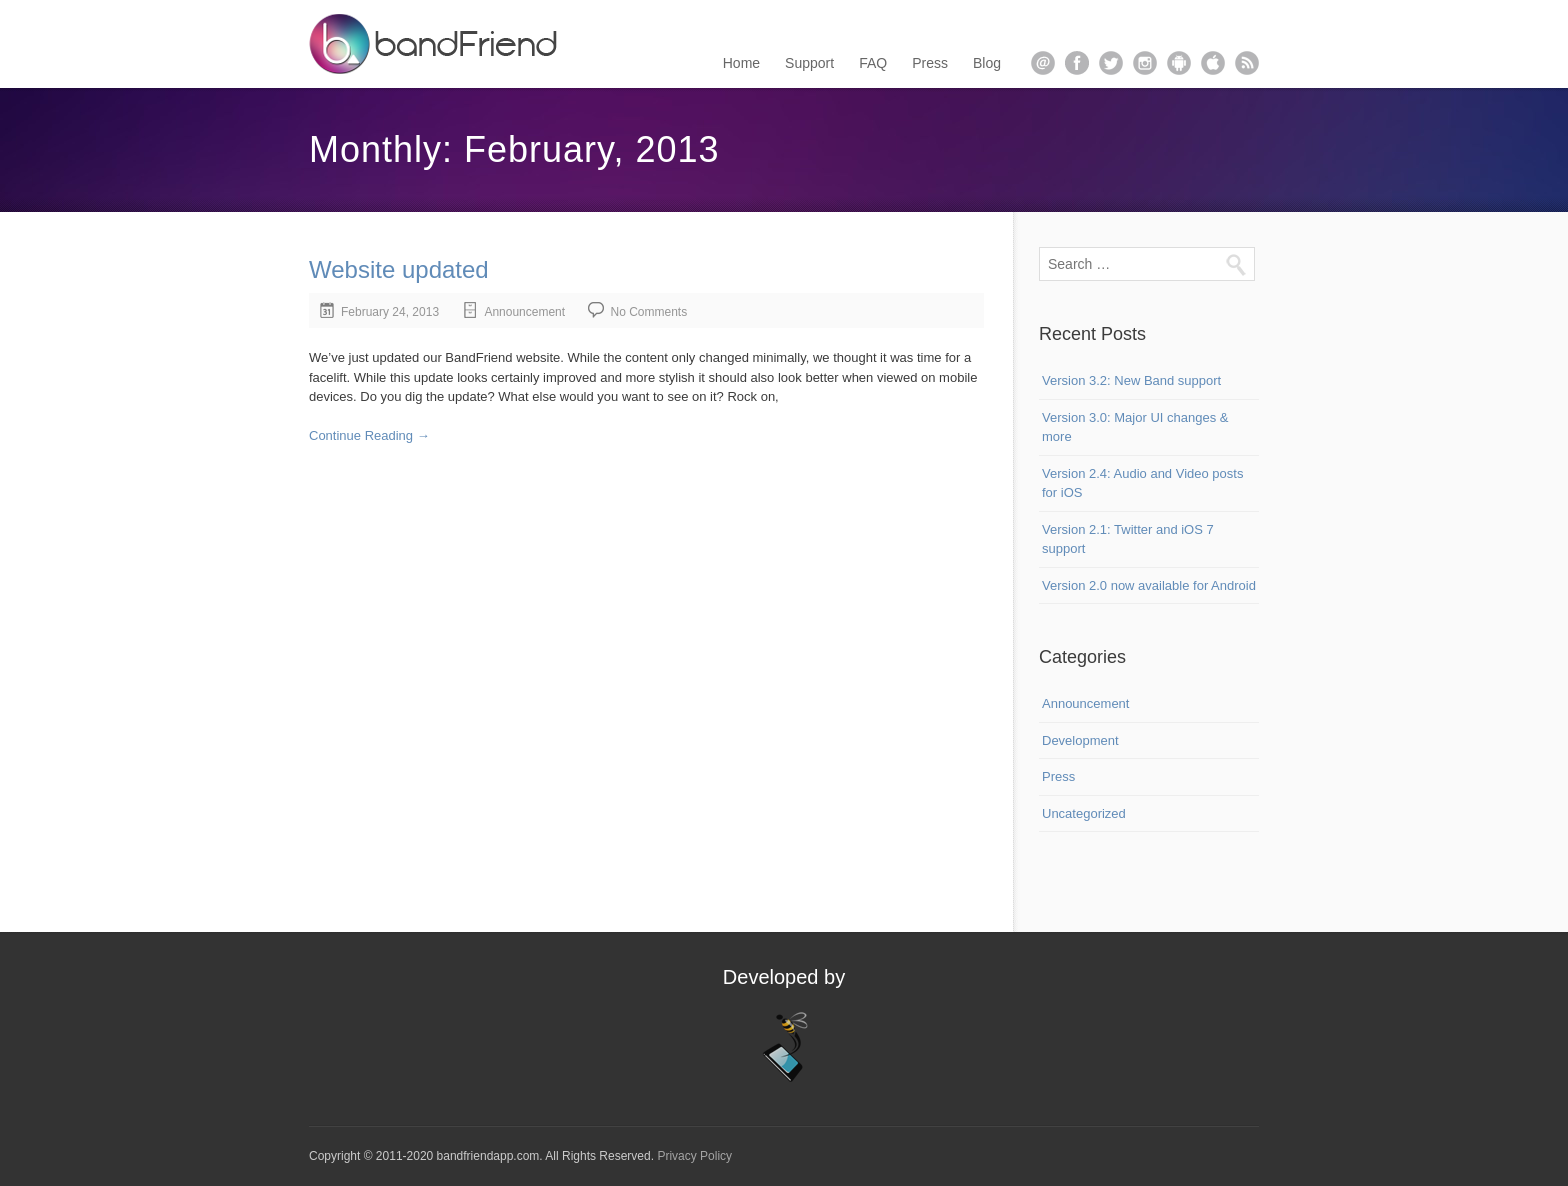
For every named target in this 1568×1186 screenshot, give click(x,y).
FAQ (873, 63)
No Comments (648, 312)
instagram (1145, 63)
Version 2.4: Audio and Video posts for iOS (1142, 483)
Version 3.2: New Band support (1131, 380)
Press (930, 63)
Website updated (399, 269)
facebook (1077, 63)
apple (1213, 63)
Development (1080, 740)
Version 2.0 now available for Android (1149, 585)
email (1043, 63)
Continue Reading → (369, 435)
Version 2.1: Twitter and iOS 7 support (1128, 539)
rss (1247, 63)
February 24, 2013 (390, 312)
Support (809, 63)
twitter (1111, 63)
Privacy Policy (694, 1156)
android (1179, 63)
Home (741, 63)
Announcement (524, 312)
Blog (987, 63)
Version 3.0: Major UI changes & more (1135, 427)
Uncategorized (1084, 813)
